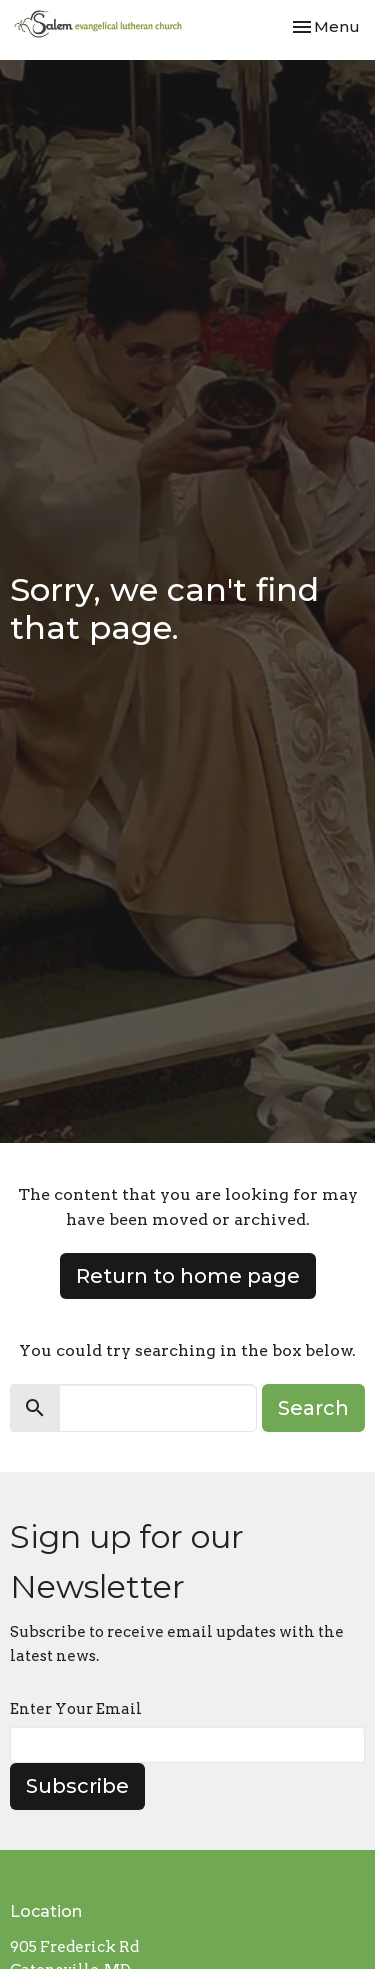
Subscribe (77, 1786)
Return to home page (188, 1276)
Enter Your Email (76, 1709)
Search (313, 1408)
